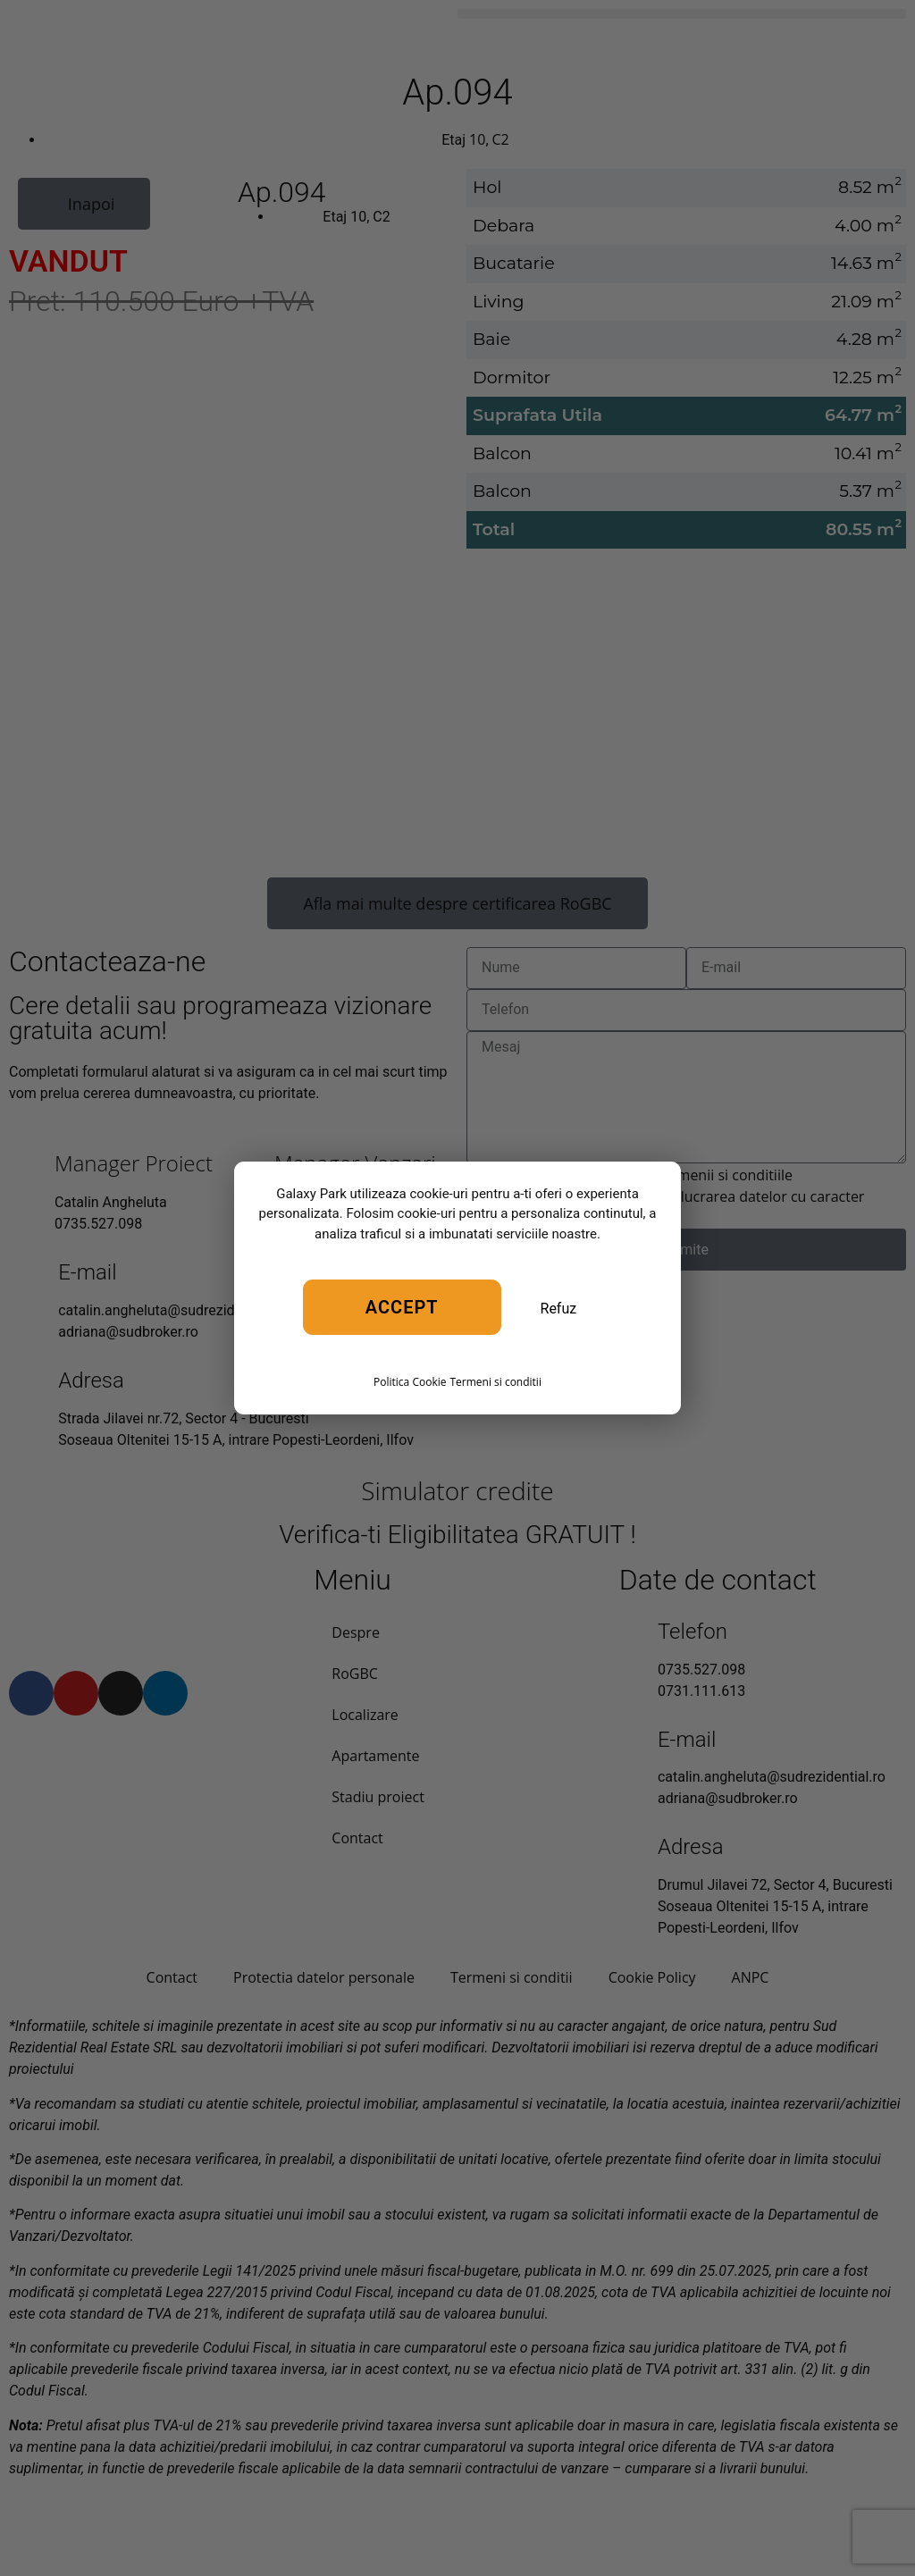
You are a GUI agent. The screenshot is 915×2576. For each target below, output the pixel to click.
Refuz (559, 1308)
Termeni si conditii (495, 1381)
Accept (402, 1307)
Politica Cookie (410, 1381)
